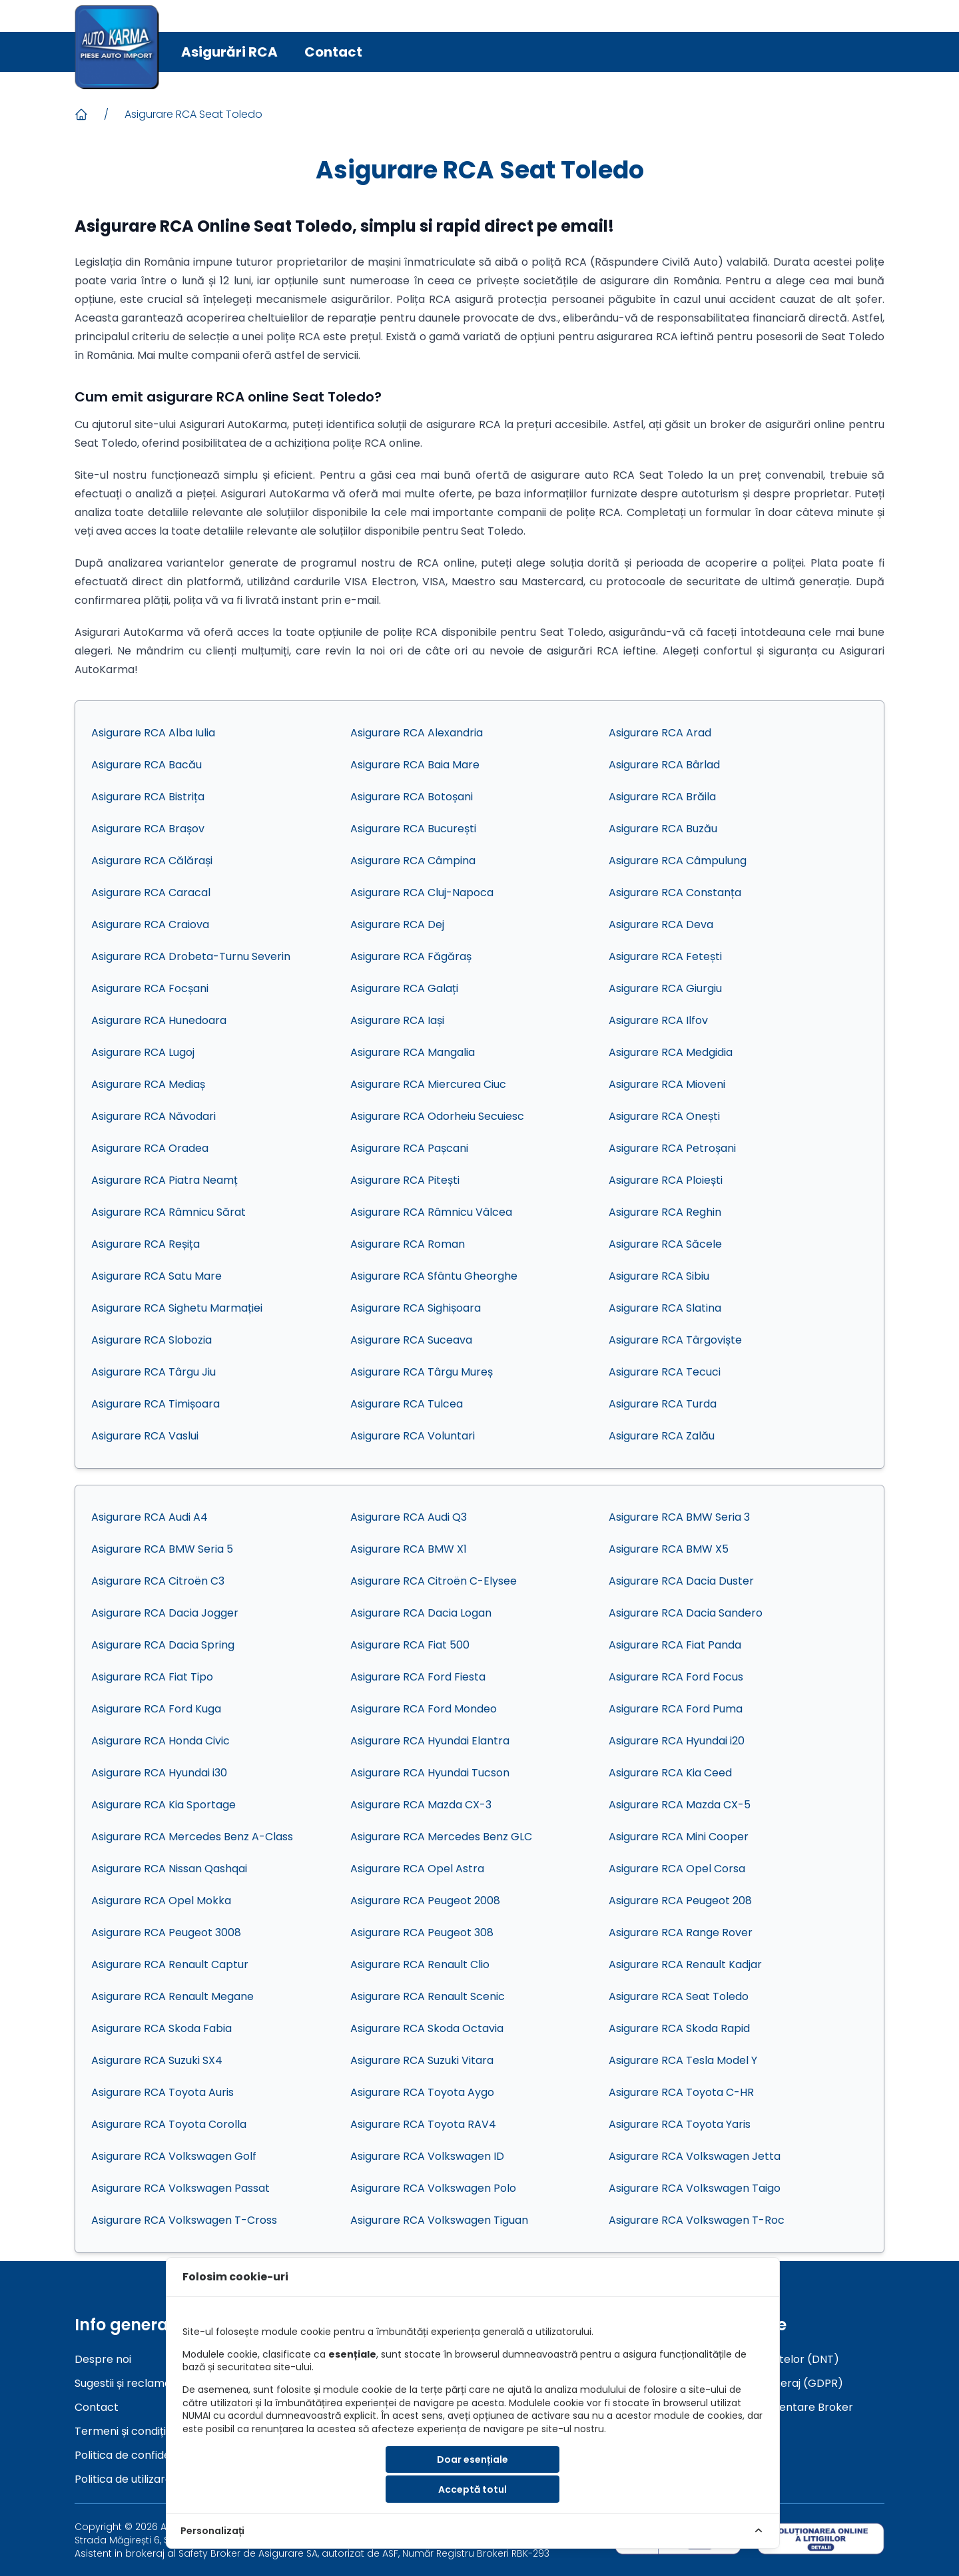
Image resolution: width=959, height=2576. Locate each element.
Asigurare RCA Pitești (405, 1180)
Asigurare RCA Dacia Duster (681, 1581)
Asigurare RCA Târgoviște (675, 1340)
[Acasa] (81, 114)
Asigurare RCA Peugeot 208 (680, 1900)
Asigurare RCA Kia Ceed (670, 1772)
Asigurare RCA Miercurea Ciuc (428, 1084)
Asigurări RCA (229, 52)
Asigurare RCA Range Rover (681, 1932)
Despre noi (103, 2359)
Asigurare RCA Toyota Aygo (422, 2092)
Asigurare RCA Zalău (662, 1435)
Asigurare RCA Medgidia (671, 1052)
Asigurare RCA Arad (660, 732)
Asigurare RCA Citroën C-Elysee (433, 1581)
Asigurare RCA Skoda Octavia (426, 2028)
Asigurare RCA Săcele (665, 1244)
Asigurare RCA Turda (663, 1404)
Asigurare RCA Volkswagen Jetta (695, 2156)
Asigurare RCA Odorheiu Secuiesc (437, 1116)
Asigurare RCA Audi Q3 (408, 1517)
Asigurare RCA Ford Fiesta (417, 1676)
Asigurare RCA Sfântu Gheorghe (433, 1276)
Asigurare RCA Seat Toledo (193, 114)
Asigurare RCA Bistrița (147, 796)
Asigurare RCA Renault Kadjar (685, 1964)
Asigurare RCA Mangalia (412, 1052)
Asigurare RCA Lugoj (142, 1052)
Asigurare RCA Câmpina (413, 860)
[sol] (820, 2538)
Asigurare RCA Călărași (151, 860)
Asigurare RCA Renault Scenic (427, 1996)
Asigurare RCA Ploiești (666, 1180)
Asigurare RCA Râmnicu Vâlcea (431, 1212)
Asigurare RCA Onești (664, 1116)
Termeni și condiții (121, 2431)
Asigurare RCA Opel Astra (417, 1868)
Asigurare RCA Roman (407, 1244)
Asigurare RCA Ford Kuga (156, 1708)
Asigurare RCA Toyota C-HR (681, 2092)
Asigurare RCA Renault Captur (169, 1964)
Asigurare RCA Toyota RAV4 (423, 2124)
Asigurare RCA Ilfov (658, 1020)
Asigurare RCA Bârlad (664, 764)
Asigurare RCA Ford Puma (676, 1708)
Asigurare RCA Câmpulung (678, 860)
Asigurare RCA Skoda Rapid (679, 2028)
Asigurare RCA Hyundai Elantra (429, 1740)
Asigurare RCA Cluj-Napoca (421, 892)
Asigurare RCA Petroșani (672, 1148)
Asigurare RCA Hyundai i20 (677, 1740)
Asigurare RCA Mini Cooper (679, 1836)
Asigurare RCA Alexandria (416, 732)
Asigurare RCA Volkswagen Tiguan (439, 2220)
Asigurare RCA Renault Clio (419, 1964)
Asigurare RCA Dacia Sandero (686, 1613)
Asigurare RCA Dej (397, 924)
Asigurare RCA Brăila (662, 796)
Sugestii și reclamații (127, 2383)
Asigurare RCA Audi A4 (149, 1517)
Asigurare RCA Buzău (663, 828)
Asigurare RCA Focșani (149, 988)
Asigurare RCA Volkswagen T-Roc (697, 2220)
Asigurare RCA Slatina (665, 1308)
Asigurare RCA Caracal (150, 892)
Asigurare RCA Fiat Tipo (152, 1676)
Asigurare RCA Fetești (665, 956)
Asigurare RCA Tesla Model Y (683, 2060)
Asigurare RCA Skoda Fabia (161, 2028)
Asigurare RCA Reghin (665, 1212)
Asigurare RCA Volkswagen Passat (180, 2188)
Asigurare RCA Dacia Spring (162, 1645)
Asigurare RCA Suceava (411, 1340)
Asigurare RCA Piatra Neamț (164, 1180)
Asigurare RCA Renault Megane (172, 1996)
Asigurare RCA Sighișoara (415, 1308)
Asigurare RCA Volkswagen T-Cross (184, 2220)
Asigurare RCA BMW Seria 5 (162, 1549)
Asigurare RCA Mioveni (667, 1084)
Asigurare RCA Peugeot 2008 (425, 1900)
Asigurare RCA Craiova (150, 924)
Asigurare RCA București (413, 828)
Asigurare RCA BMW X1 (408, 1549)
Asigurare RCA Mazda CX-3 (420, 1804)
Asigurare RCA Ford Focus (676, 1676)
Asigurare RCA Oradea (149, 1148)
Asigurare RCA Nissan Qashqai (169, 1868)
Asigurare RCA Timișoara (155, 1404)
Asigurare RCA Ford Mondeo (423, 1708)
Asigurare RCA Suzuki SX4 (156, 2060)
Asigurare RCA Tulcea (406, 1404)
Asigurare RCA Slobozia (151, 1340)
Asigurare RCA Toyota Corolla (168, 2124)
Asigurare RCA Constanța (675, 892)
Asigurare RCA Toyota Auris (162, 2092)
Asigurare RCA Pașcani (409, 1148)
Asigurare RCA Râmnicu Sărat (168, 1212)
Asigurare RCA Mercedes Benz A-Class (192, 1836)
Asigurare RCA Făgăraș (411, 956)
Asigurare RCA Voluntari (412, 1435)
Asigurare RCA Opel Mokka (161, 1900)
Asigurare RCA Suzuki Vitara (421, 2060)
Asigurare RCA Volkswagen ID (427, 2156)
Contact (333, 52)
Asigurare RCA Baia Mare (415, 764)
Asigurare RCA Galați (404, 988)
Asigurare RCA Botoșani (411, 796)
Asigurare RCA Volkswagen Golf (173, 2156)
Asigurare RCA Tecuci (665, 1372)
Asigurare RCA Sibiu (659, 1276)
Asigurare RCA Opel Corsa (677, 1868)
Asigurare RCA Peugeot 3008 (166, 1932)
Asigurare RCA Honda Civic (160, 1740)
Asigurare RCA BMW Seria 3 (679, 1517)
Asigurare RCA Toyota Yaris (680, 2124)
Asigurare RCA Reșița (145, 1244)
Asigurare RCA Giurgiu (665, 988)
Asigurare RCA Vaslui (144, 1435)
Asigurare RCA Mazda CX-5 (680, 1804)
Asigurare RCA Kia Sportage (163, 1804)
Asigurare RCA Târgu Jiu (153, 1372)
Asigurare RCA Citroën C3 (157, 1581)
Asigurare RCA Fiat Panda (675, 1645)
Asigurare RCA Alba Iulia (153, 732)
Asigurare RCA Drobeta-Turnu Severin (190, 956)
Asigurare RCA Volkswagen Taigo (695, 2188)
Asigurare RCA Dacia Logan (420, 1613)
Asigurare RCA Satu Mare (156, 1276)
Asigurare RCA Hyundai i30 (159, 1772)
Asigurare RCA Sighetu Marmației (176, 1308)
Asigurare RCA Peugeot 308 (421, 1932)
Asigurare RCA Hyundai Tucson (429, 1772)
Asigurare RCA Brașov (147, 828)
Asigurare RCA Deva (661, 924)
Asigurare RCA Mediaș (148, 1084)
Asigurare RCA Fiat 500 (410, 1645)
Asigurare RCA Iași (397, 1020)
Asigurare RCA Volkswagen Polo (433, 2188)
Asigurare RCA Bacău (146, 764)
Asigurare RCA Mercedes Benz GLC (441, 1836)
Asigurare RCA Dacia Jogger (164, 1613)
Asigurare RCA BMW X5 (669, 1549)
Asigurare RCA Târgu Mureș (421, 1372)
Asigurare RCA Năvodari (153, 1116)
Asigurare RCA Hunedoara (158, 1020)
